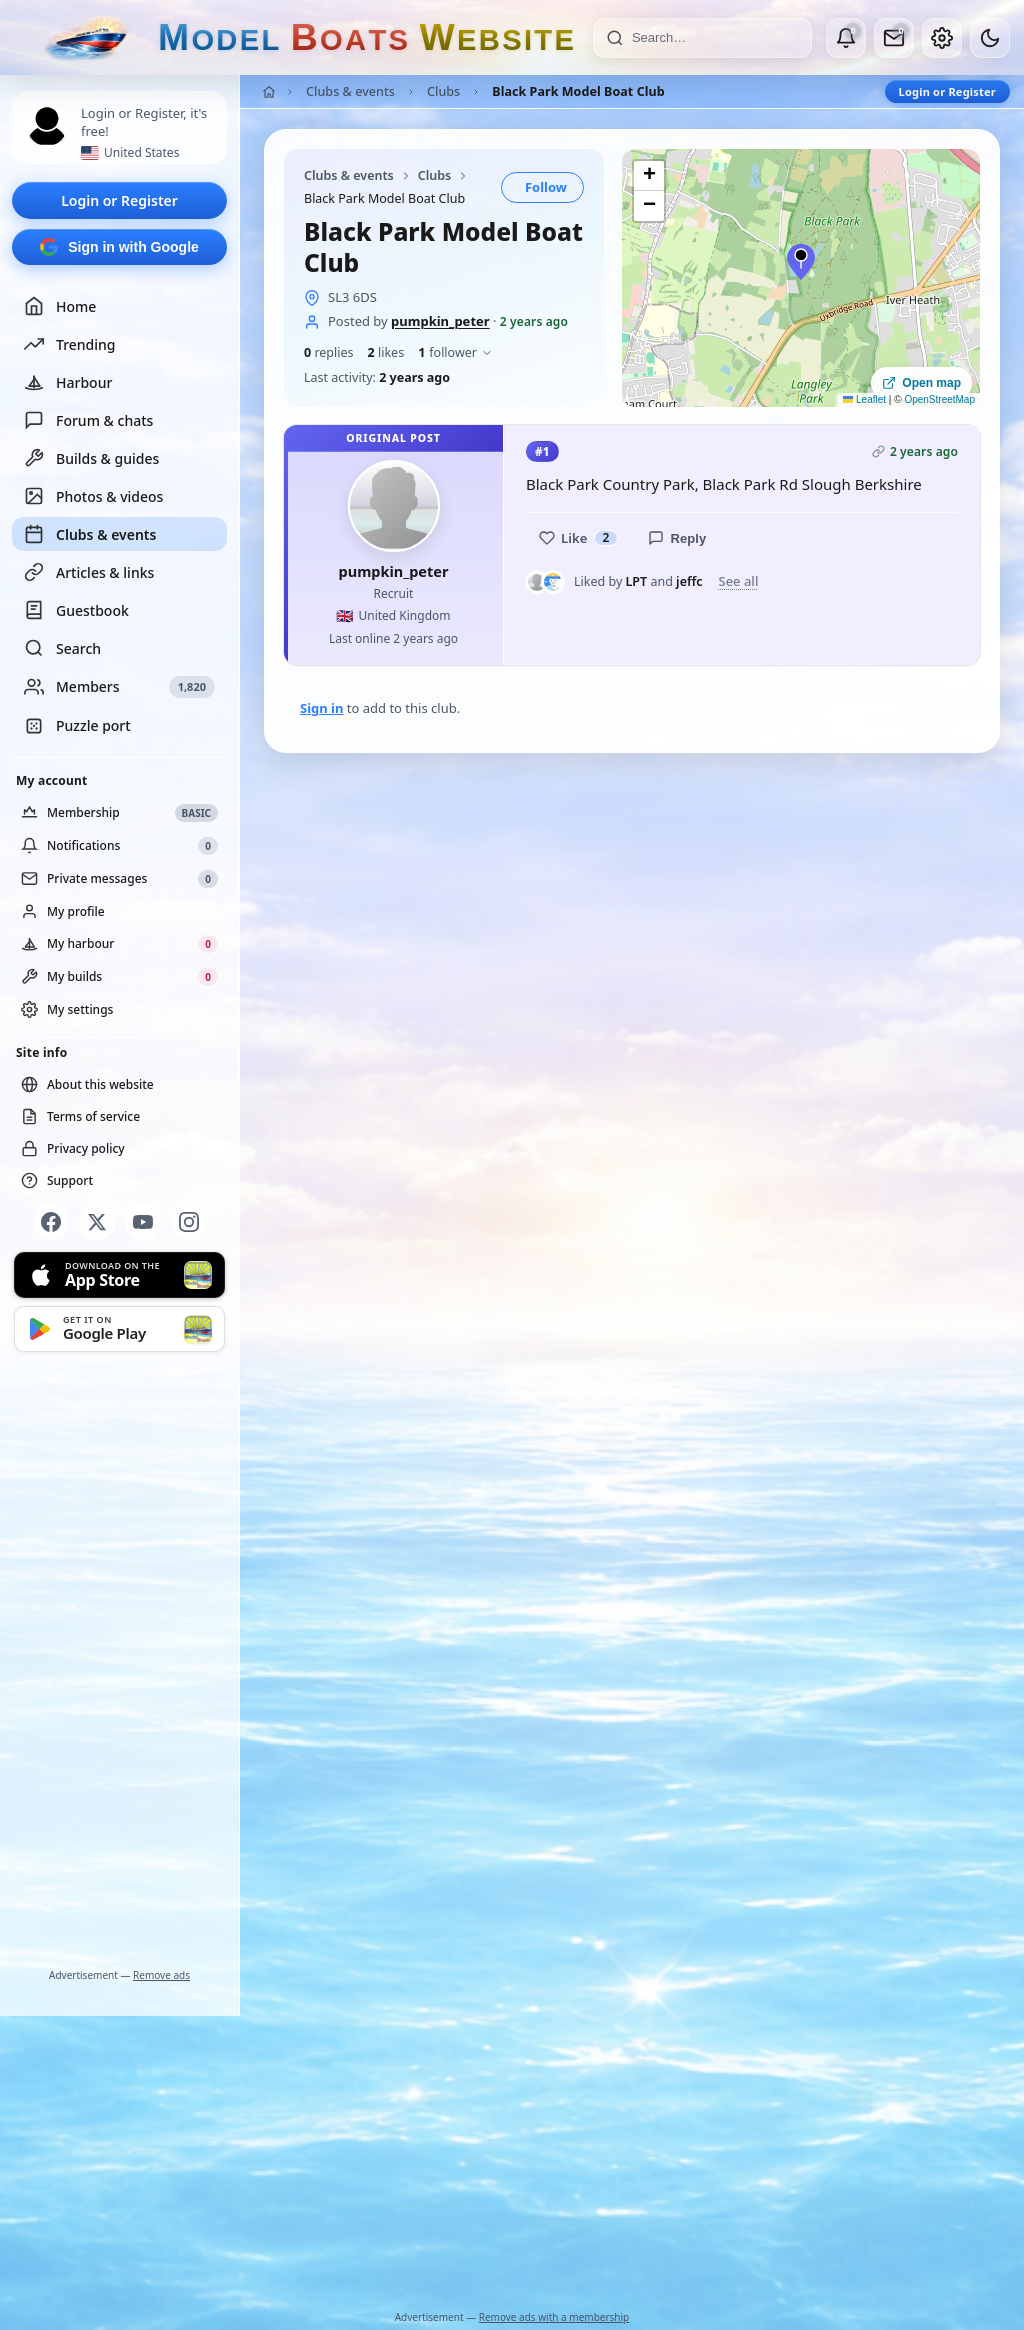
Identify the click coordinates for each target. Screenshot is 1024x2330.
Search (62, 648)
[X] (97, 1222)
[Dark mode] (990, 38)
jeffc (689, 581)
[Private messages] (894, 38)
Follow (546, 187)
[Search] (715, 38)
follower (455, 352)
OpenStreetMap (939, 399)
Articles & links (89, 572)
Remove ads (161, 1975)
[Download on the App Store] (119, 1275)
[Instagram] (189, 1222)
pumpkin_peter (440, 321)
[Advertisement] (120, 1664)
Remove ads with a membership (554, 2317)
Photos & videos (93, 496)
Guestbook (76, 610)
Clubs (443, 91)
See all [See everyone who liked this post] (738, 581)
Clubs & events (90, 534)
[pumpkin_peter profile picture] (394, 506)
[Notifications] (846, 38)
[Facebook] (51, 1222)
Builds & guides (91, 458)
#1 (542, 451)
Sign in (321, 708)
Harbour (68, 382)
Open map (921, 383)
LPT (637, 581)
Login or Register (119, 200)
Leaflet (864, 399)
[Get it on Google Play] (119, 1329)
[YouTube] (143, 1222)
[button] (801, 262)
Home (60, 306)
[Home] (269, 92)
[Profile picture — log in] (47, 126)
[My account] (942, 38)
